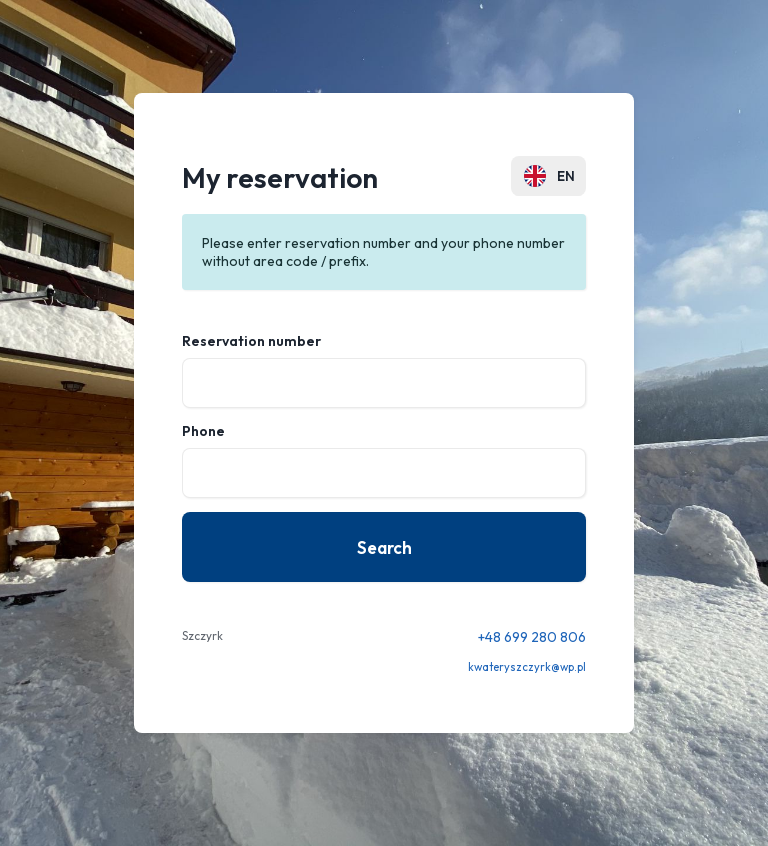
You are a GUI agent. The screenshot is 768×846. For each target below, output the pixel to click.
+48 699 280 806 (532, 637)
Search (384, 547)
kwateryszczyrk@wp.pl (527, 667)
